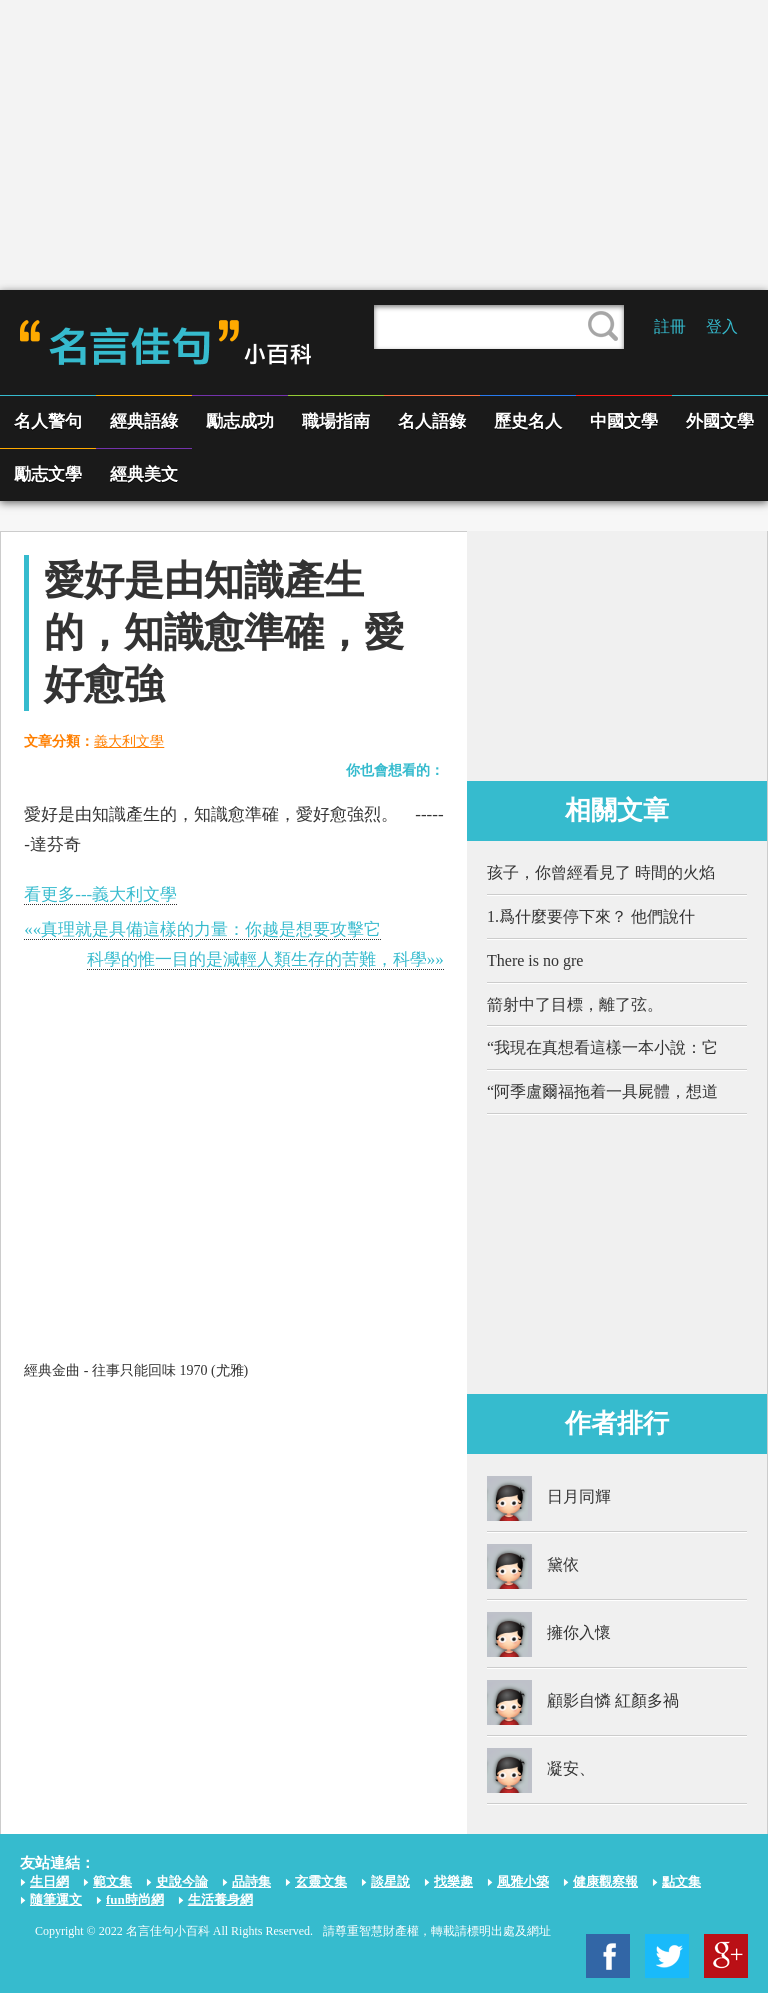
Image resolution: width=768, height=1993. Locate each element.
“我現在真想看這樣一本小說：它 (602, 1047)
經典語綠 (144, 421)
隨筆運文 (56, 1899)
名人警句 (48, 421)
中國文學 (624, 421)
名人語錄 (432, 421)
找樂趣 (453, 1881)
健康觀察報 (605, 1881)
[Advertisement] (384, 145)
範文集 (112, 1881)
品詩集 (251, 1881)
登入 (722, 326)
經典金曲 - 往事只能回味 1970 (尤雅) (136, 1370)
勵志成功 (240, 421)
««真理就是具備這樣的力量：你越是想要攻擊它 (202, 929)
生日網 (49, 1881)
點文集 (681, 1881)
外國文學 (720, 421)
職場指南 (336, 421)
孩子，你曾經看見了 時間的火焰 (601, 872)
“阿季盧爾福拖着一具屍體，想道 (602, 1091)
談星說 (390, 1881)
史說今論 (182, 1881)
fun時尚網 (135, 1899)
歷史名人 (528, 421)
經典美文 (144, 474)
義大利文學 (129, 741)
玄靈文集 (321, 1881)
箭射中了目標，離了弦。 (575, 1004)
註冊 (670, 326)
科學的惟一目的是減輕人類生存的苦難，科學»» (265, 959)
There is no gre (535, 960)
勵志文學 (48, 474)
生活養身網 (220, 1899)
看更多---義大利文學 (100, 894)
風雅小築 (523, 1881)
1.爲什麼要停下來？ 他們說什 (591, 916)
